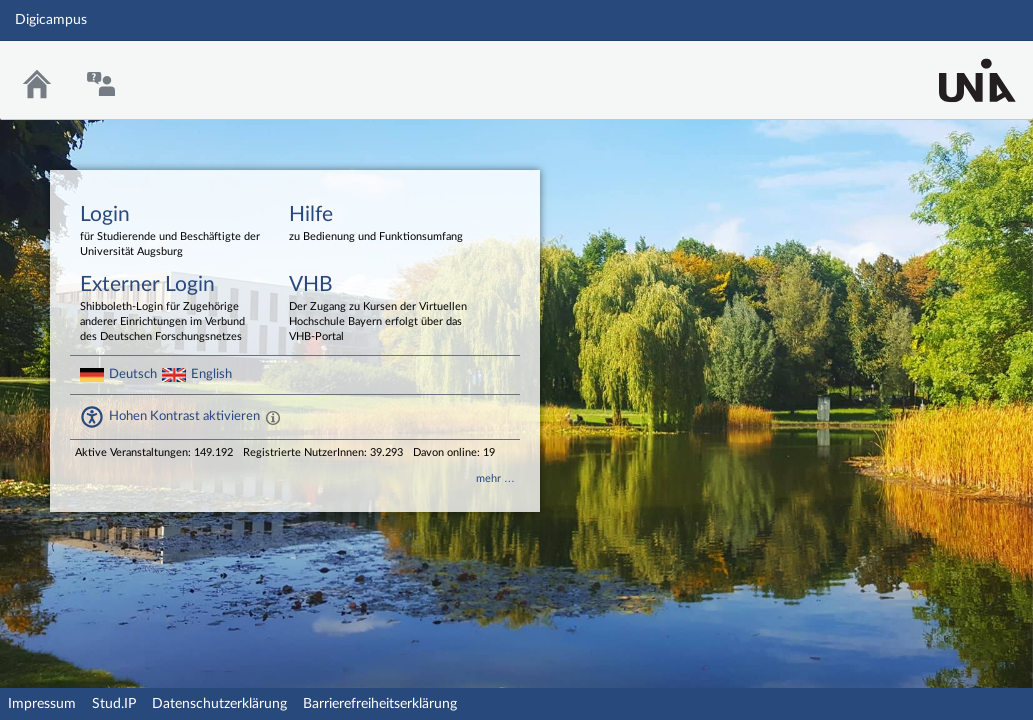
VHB (379, 309)
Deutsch (133, 374)
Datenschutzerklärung (219, 704)
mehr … (495, 478)
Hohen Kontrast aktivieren (184, 416)
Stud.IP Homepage (956, 67)
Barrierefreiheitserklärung (380, 704)
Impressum (42, 704)
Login (170, 232)
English (211, 374)
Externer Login (170, 309)
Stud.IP (114, 704)
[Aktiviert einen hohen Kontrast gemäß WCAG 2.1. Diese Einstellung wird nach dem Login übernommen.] (273, 417)
